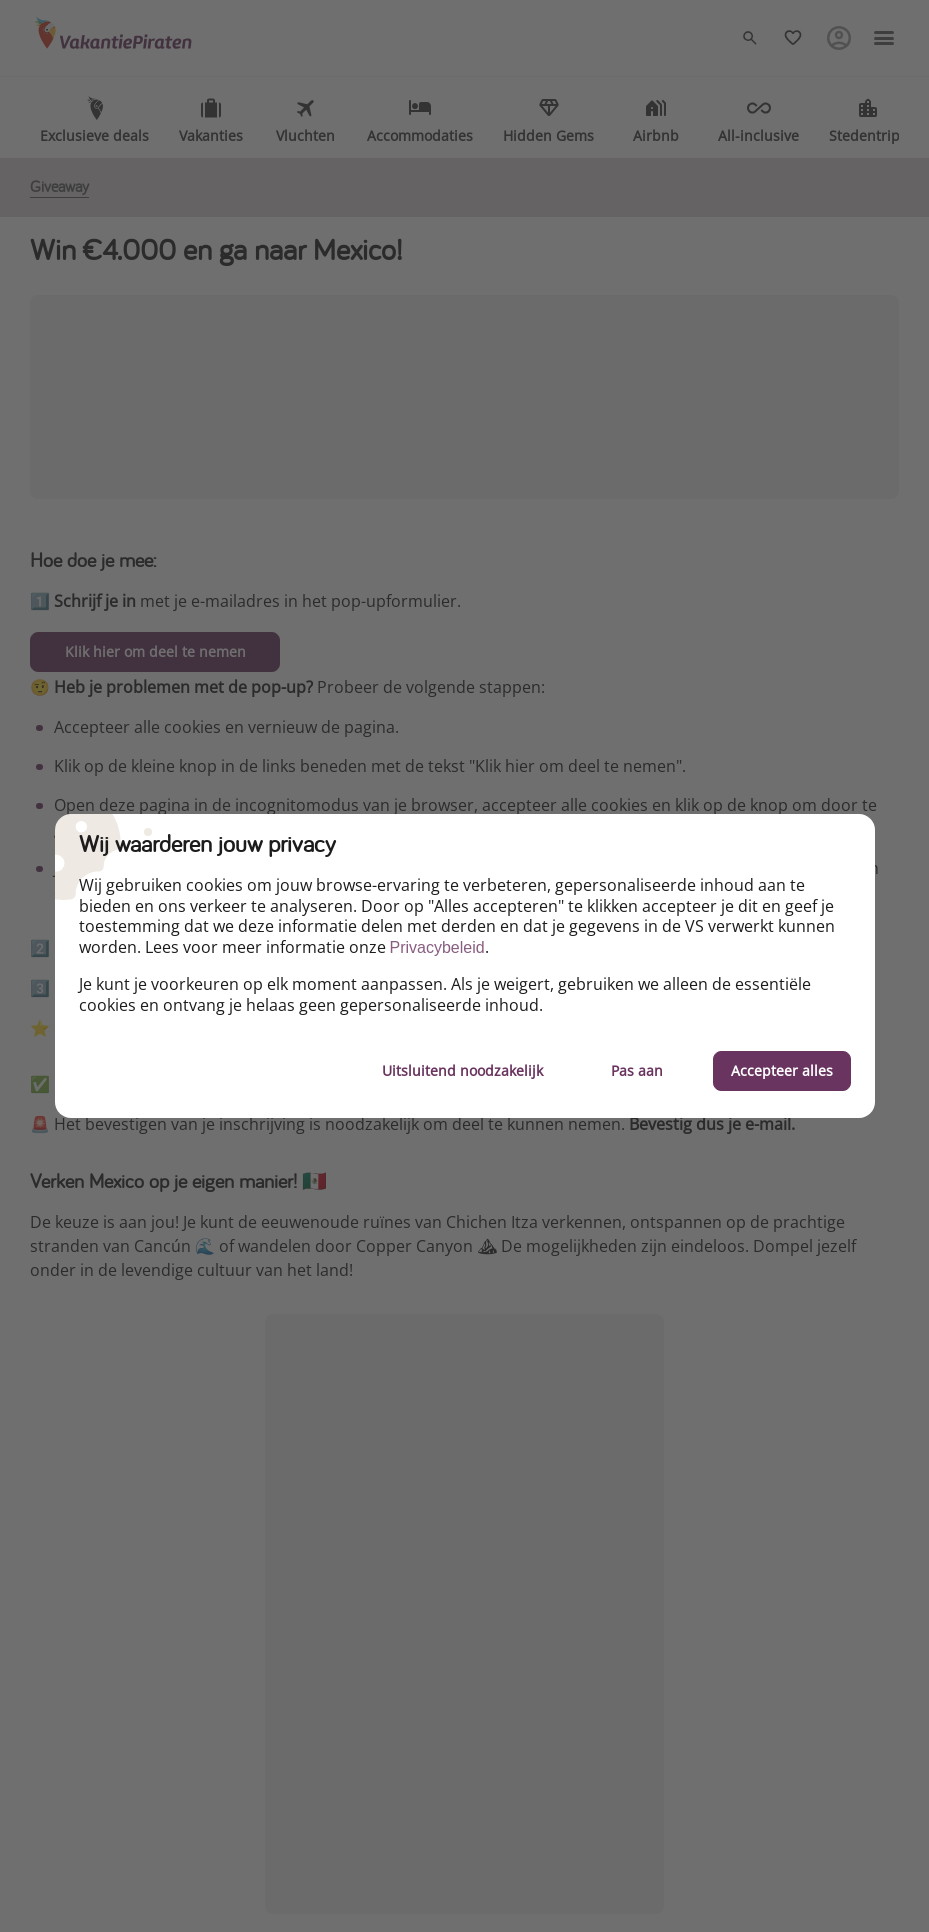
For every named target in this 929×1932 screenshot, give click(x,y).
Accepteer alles (782, 1070)
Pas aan (637, 1070)
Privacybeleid (437, 947)
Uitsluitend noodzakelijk (462, 1070)
